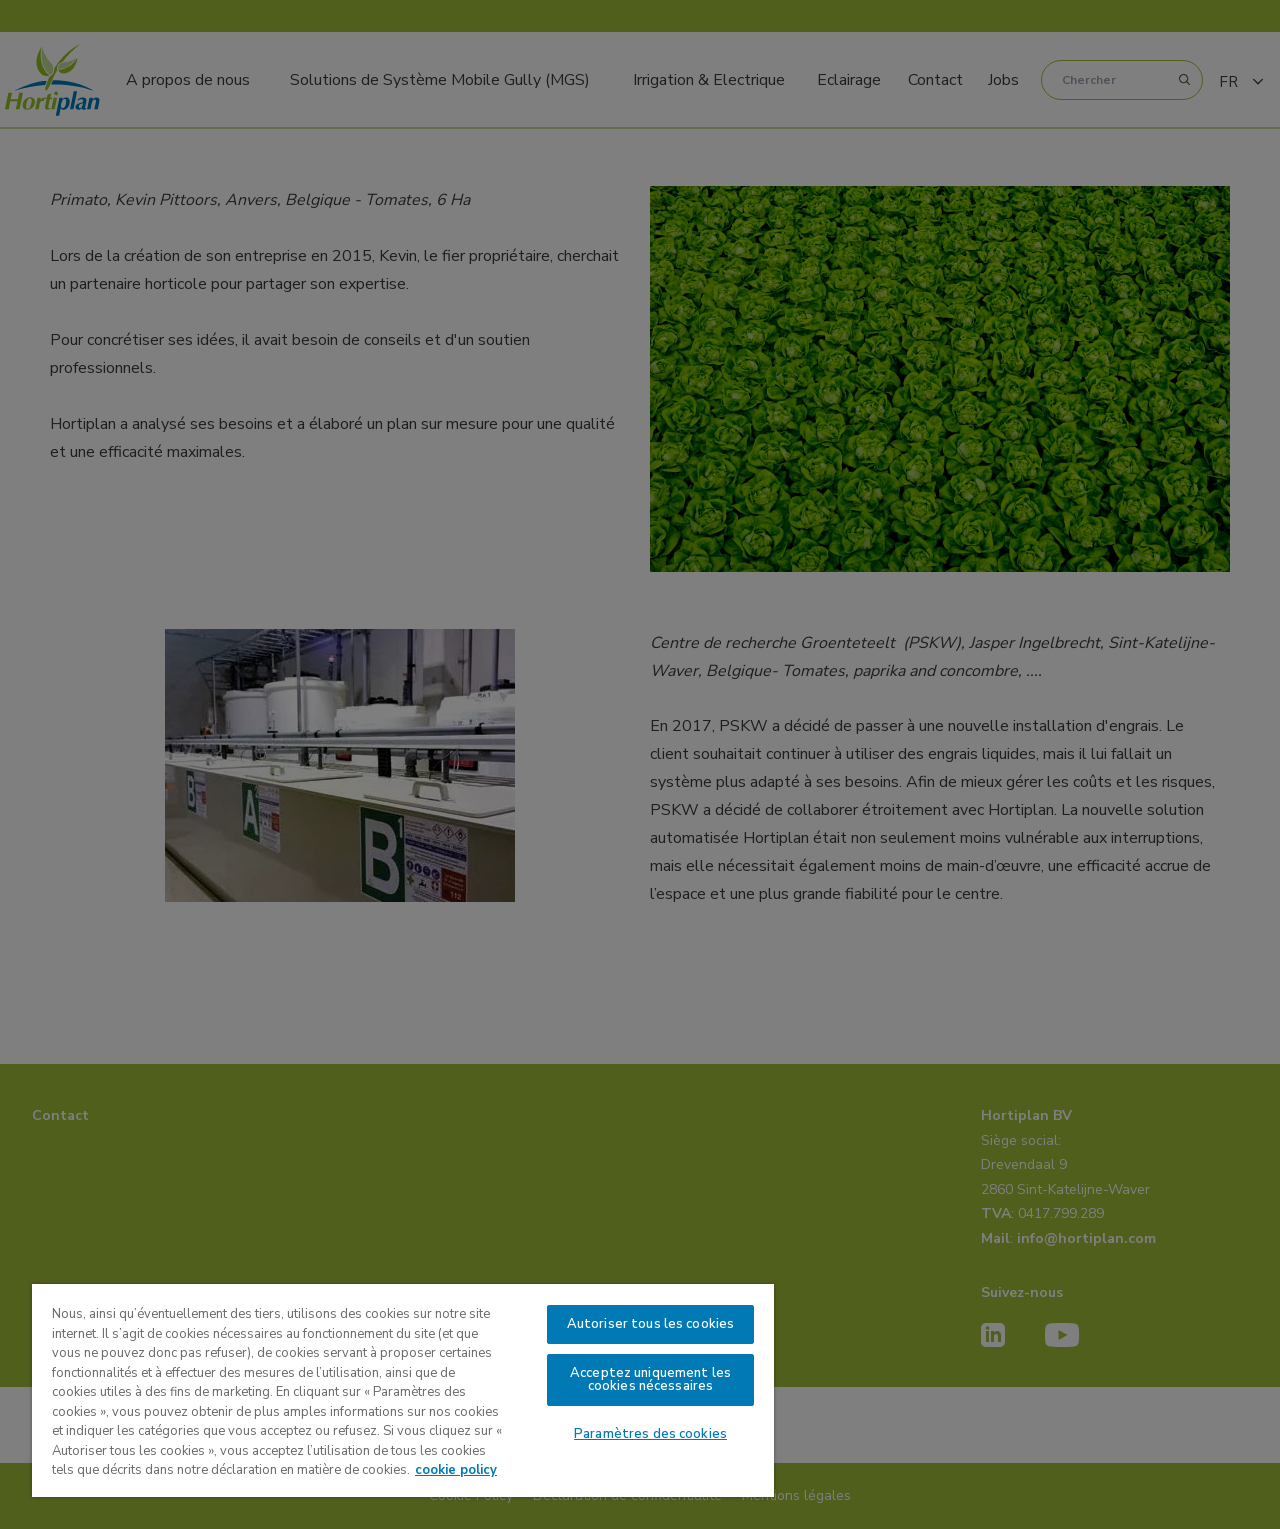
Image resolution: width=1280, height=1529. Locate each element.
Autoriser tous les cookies (650, 1324)
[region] (403, 1390)
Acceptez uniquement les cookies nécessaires (650, 1379)
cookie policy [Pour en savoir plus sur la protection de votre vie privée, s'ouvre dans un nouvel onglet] (456, 1470)
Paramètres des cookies (650, 1434)
